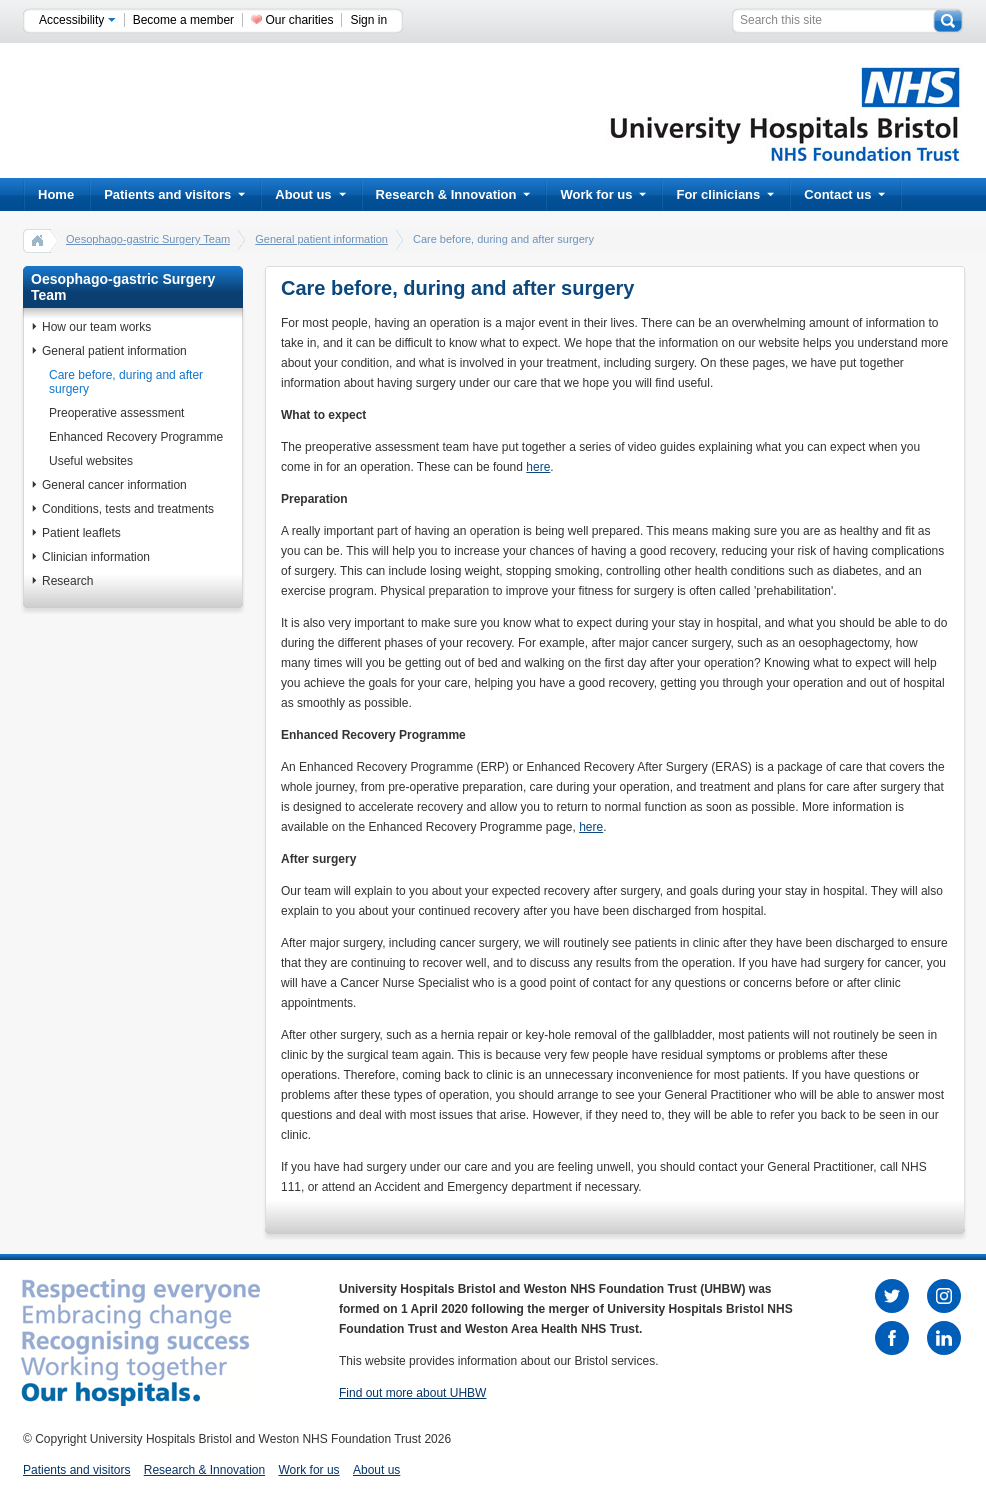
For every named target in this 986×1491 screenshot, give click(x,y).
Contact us (844, 194)
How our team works (96, 327)
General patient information (321, 239)
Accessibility (77, 20)
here (538, 467)
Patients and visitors (174, 194)
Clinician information (96, 557)
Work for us (603, 194)
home (38, 240)
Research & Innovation (453, 194)
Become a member (183, 20)
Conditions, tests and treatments (128, 509)
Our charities (299, 20)
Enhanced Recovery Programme (136, 437)
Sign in (368, 20)
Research (67, 581)
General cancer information (114, 485)
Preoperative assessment (116, 413)
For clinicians (725, 194)
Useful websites (91, 461)
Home (56, 194)
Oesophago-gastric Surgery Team (148, 239)
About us (310, 194)
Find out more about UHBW (412, 1393)
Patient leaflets (81, 533)
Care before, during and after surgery (126, 382)
